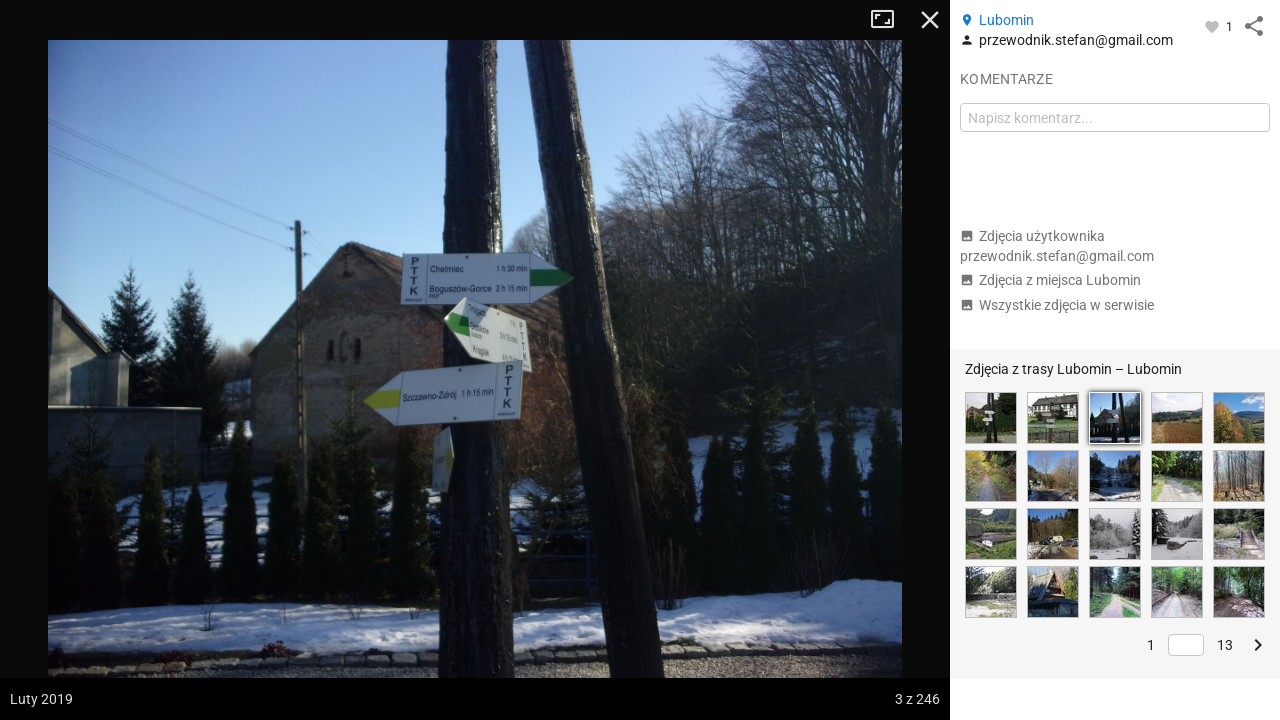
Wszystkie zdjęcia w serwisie (1057, 305)
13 (1225, 645)
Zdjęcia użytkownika (1057, 246)
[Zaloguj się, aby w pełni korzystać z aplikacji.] (1213, 26)
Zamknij (930, 20)
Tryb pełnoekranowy (890, 20)
